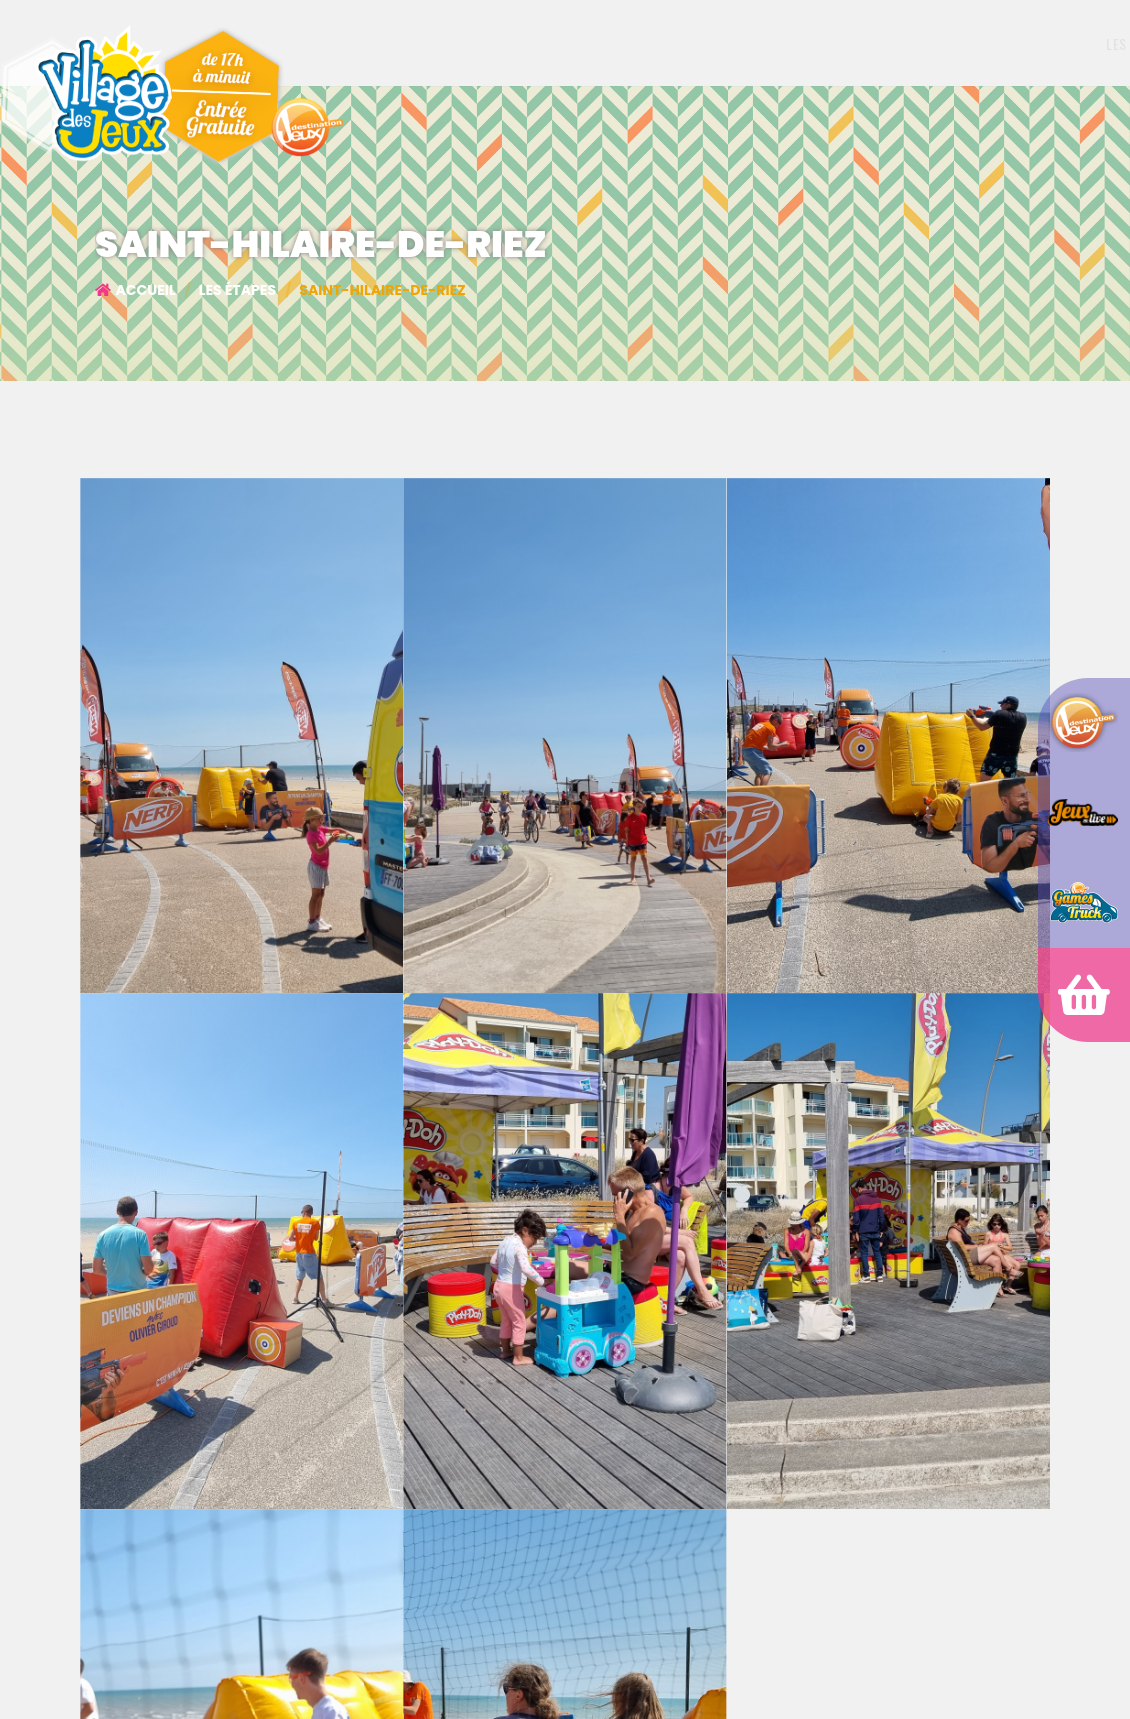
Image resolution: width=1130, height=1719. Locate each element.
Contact (1091, 43)
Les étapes (754, 43)
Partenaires (848, 43)
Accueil (135, 290)
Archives (1013, 43)
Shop (935, 43)
